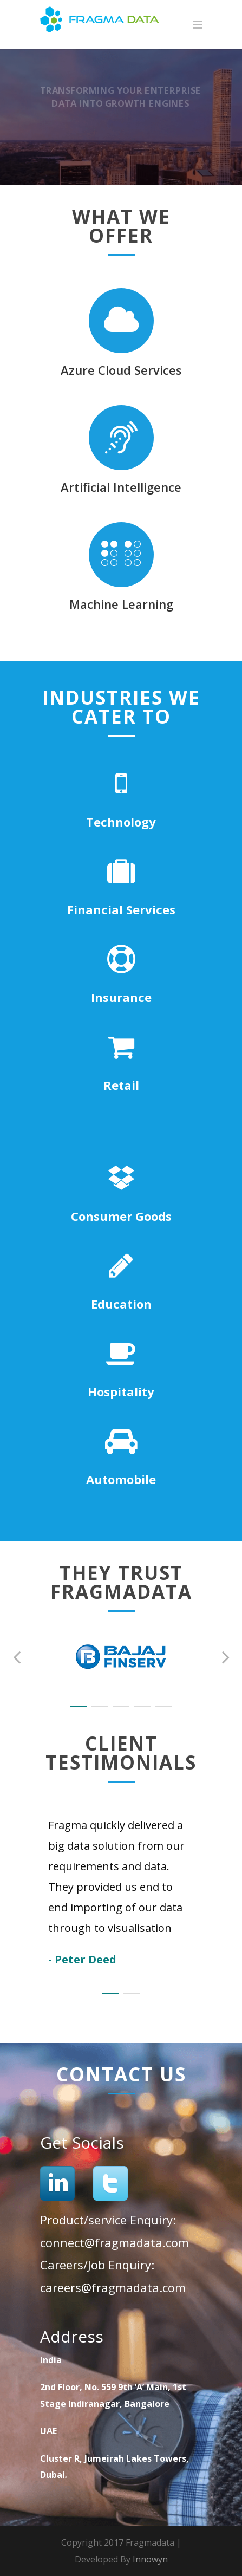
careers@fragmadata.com (113, 2287)
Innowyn (150, 2559)
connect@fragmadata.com (114, 2242)
